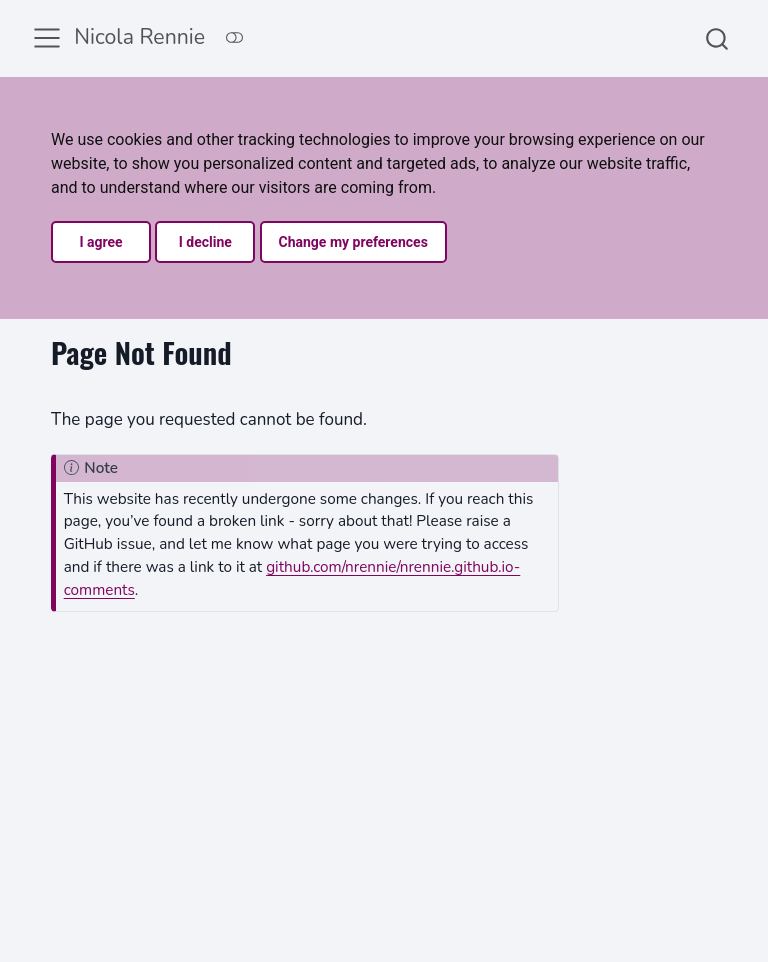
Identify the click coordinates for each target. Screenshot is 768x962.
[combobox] (718, 38)
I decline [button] (205, 242)
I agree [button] (100, 242)
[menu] (47, 38)
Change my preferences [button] (353, 242)
